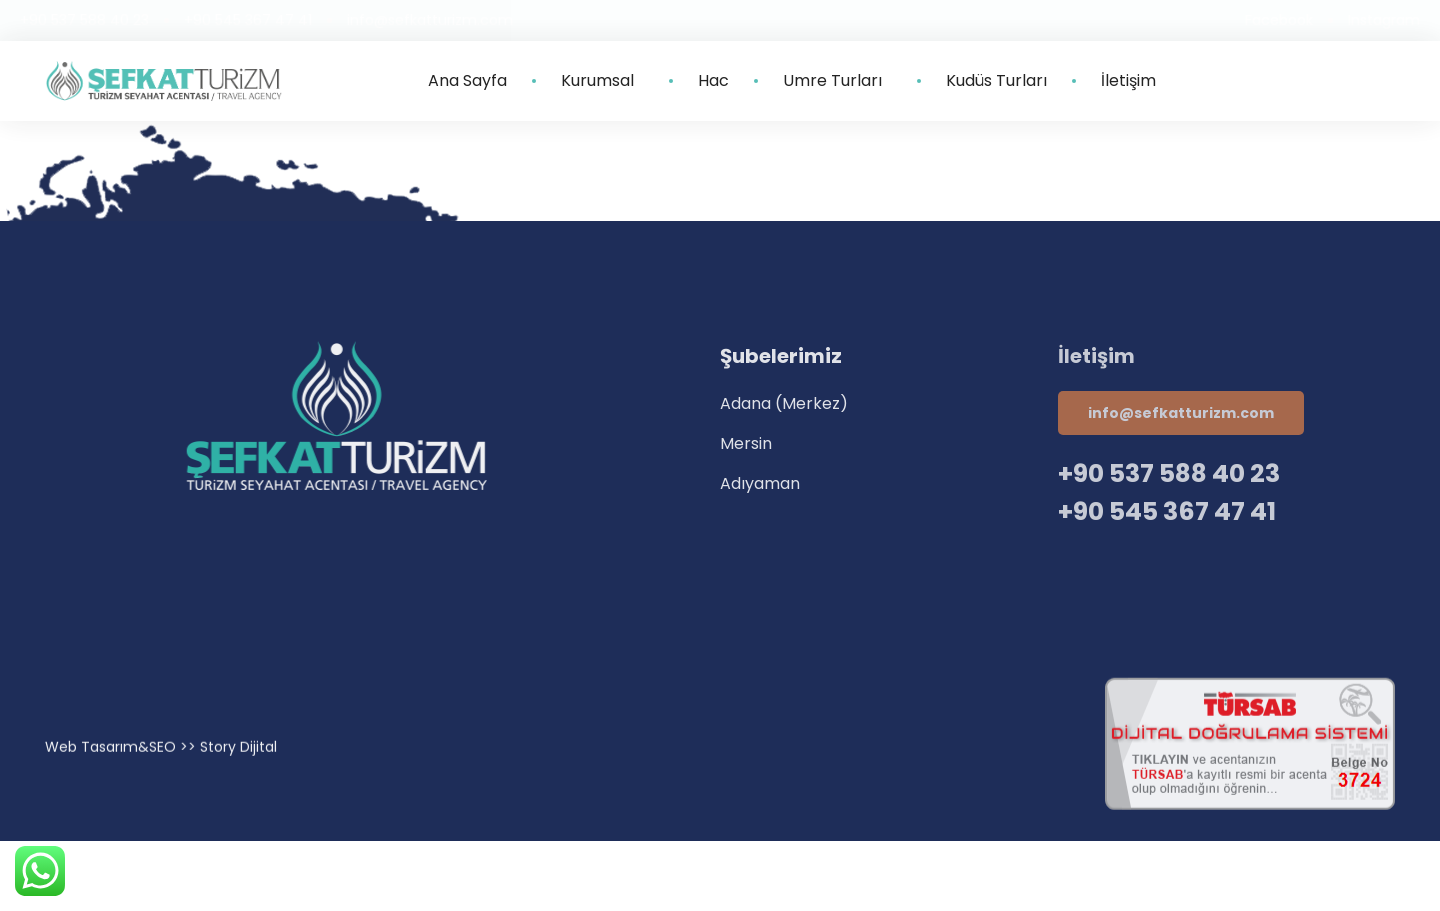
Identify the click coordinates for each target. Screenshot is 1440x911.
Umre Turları (837, 81)
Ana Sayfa (467, 81)
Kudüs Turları (996, 81)
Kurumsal (602, 81)
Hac (713, 81)
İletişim (1128, 81)
